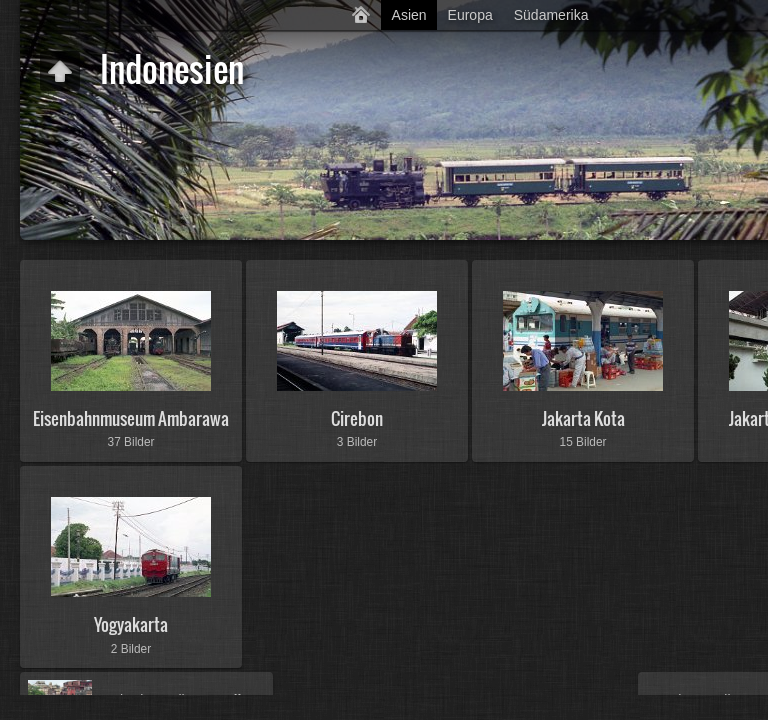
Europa (470, 15)
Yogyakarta (131, 624)
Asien (409, 15)
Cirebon (357, 418)
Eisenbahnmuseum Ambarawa (131, 418)
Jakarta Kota (583, 418)
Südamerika (551, 15)
